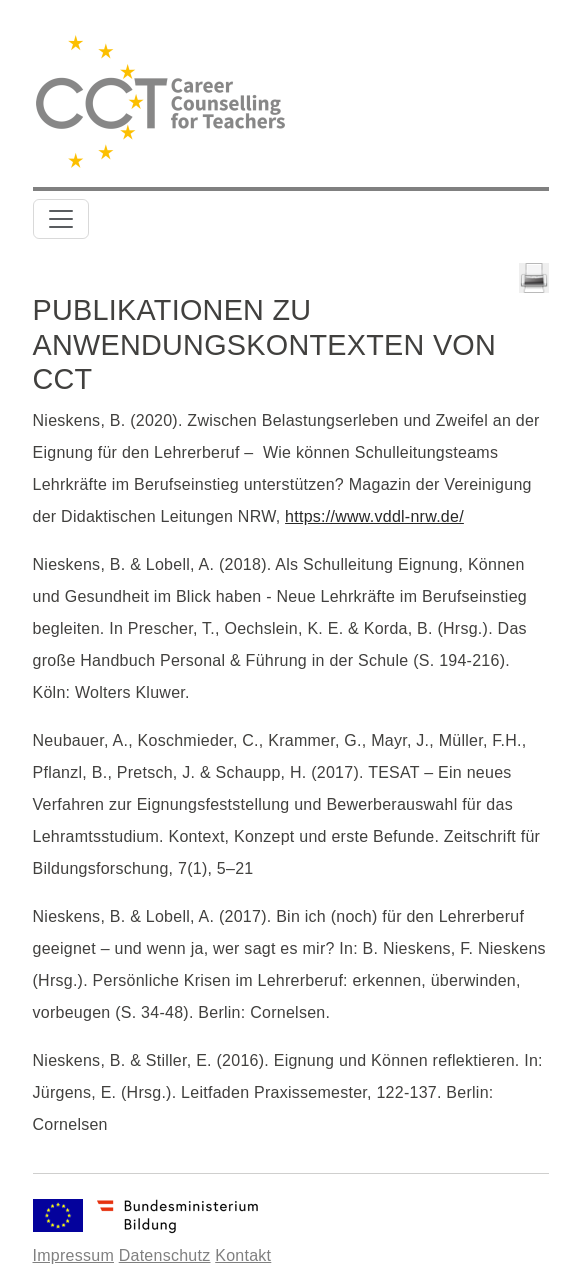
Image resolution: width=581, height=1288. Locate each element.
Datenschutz (165, 1255)
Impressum (73, 1255)
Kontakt (243, 1255)
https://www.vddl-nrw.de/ (374, 516)
